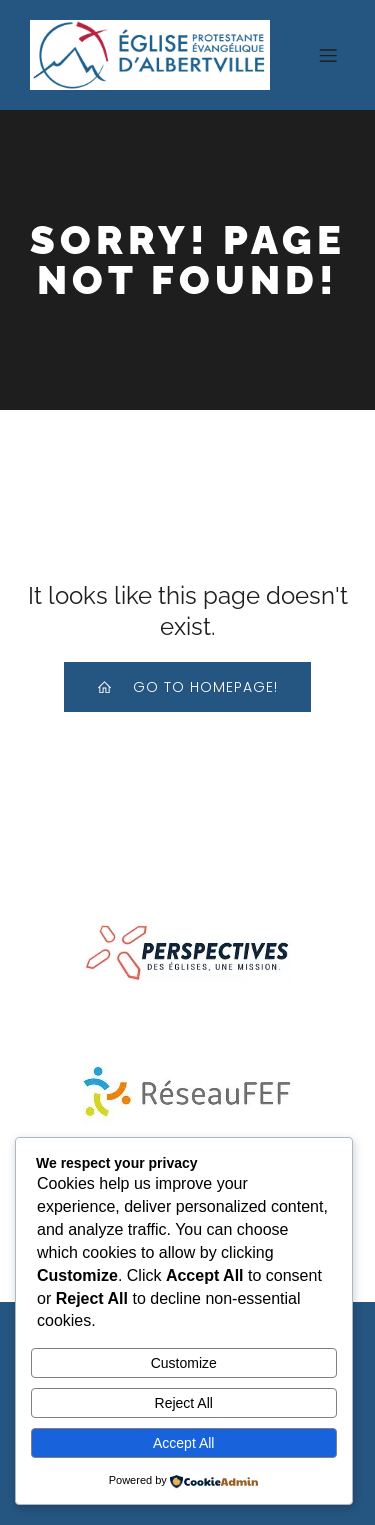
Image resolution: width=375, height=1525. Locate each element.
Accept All (183, 1443)
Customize (184, 1363)
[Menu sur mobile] (328, 55)
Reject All (184, 1403)
